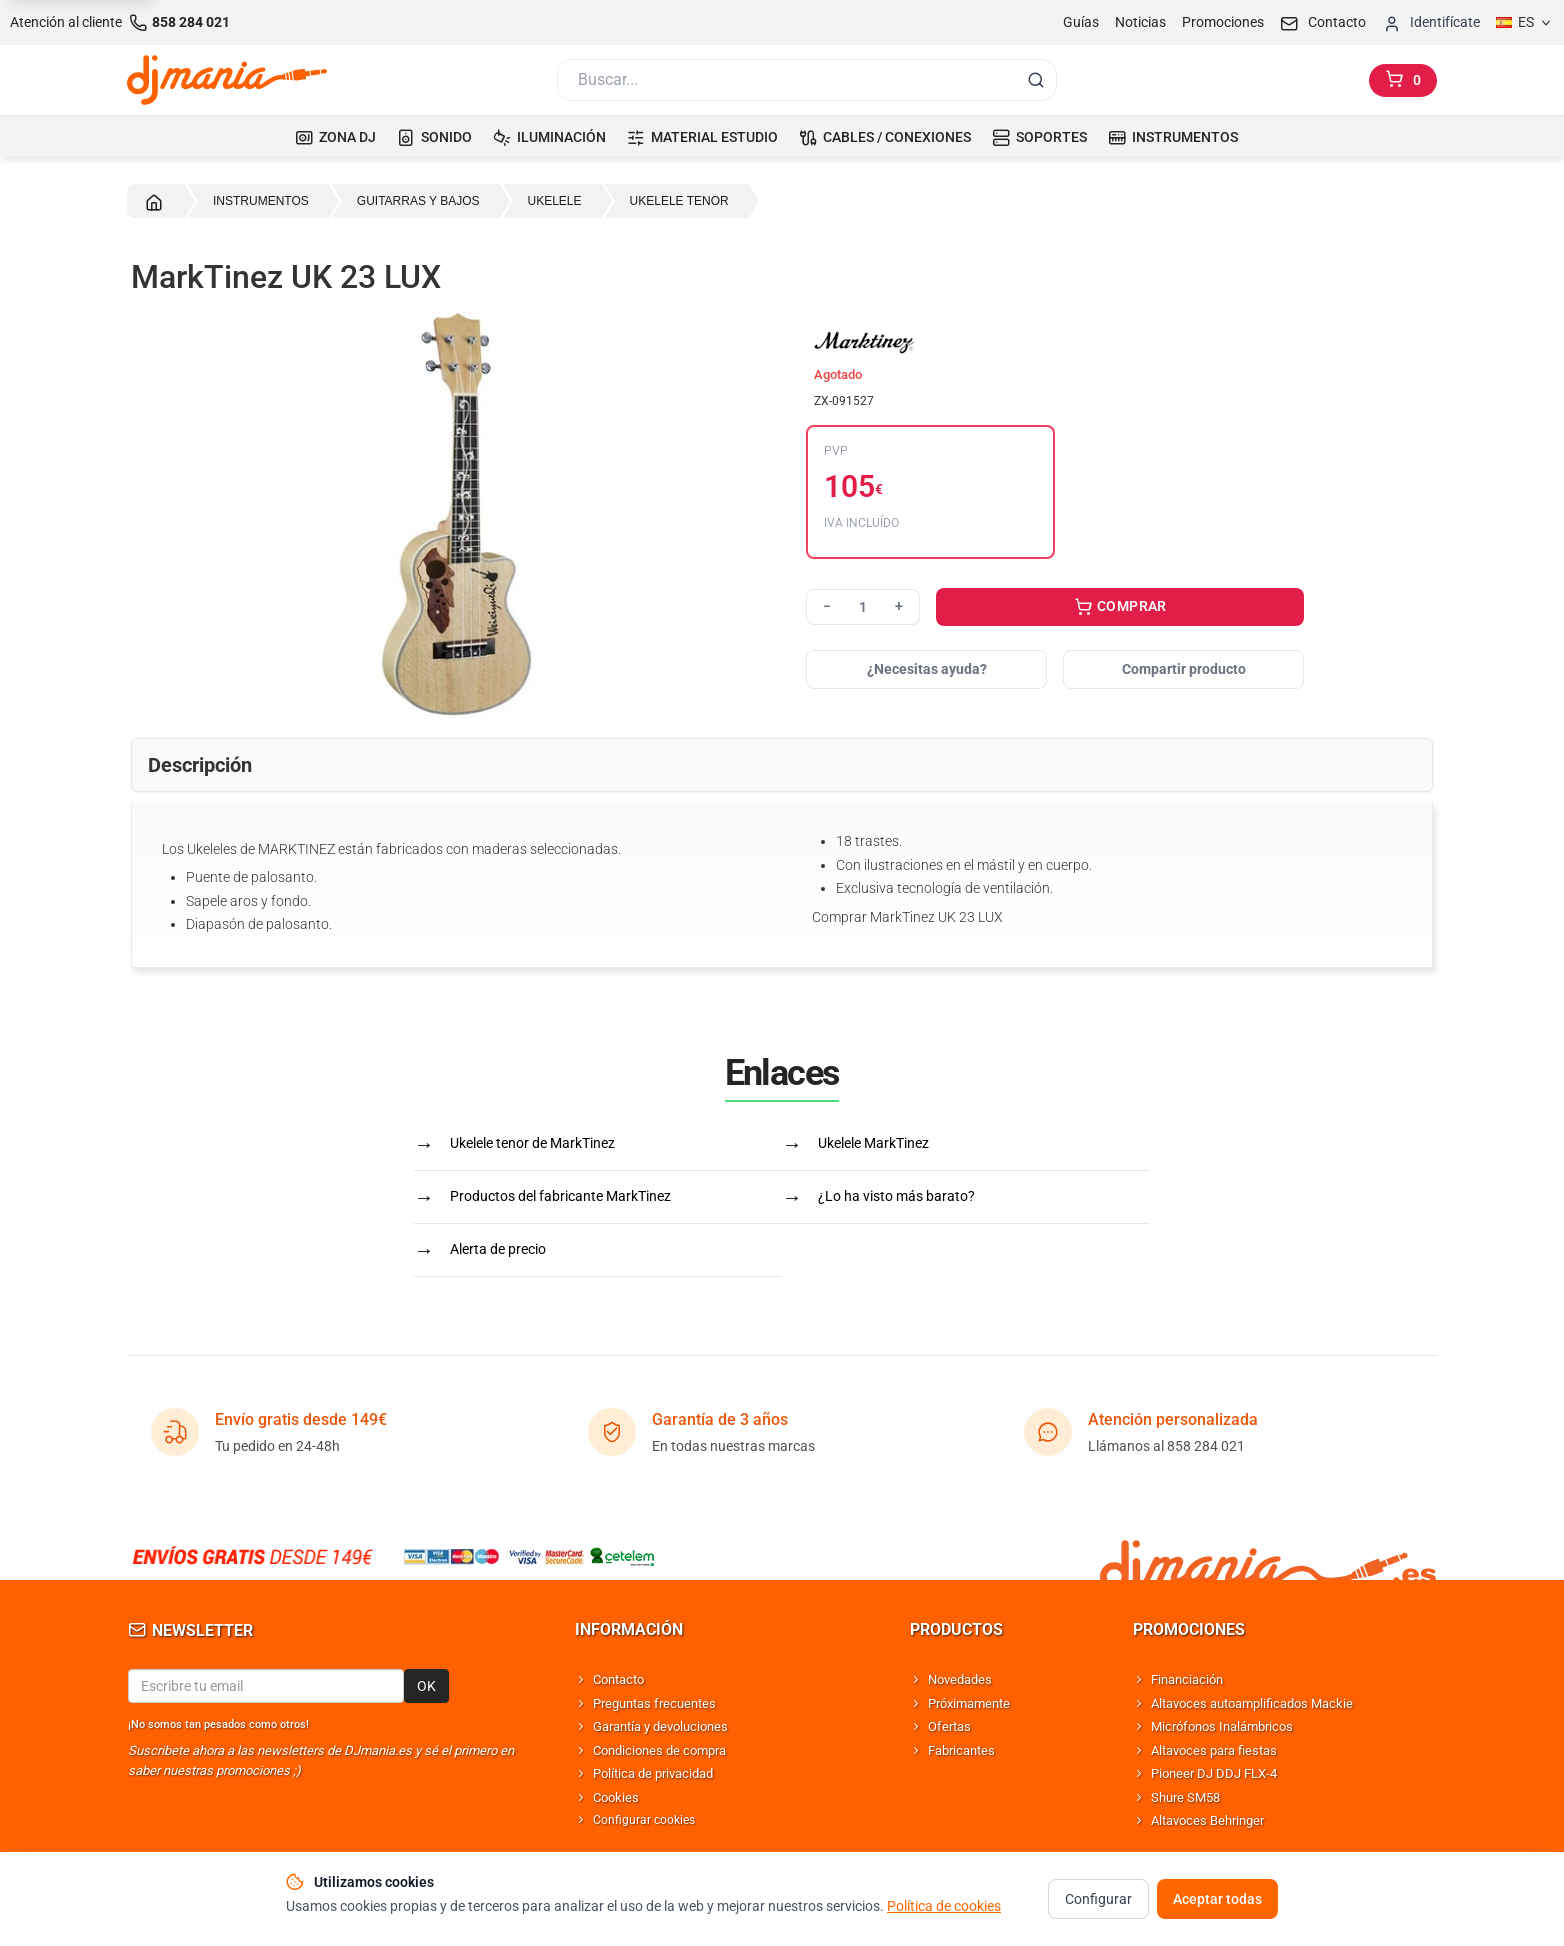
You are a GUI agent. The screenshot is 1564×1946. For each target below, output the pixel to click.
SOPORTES (1039, 137)
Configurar (1098, 1902)
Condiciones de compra (659, 1750)
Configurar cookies (644, 1820)
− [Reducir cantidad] (827, 606)
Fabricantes (961, 1750)
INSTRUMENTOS (1173, 137)
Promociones (1223, 22)
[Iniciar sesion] (1431, 22)
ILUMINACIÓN (549, 137)
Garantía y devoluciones (660, 1726)
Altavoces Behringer (1207, 1820)
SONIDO (434, 137)
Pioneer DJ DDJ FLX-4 (1214, 1773)
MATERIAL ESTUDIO (702, 137)
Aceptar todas (1217, 1902)
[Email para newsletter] (266, 1686)
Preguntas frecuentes (654, 1703)
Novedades (960, 1679)
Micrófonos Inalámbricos (1222, 1726)
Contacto (618, 1679)
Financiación (1187, 1679)
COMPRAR (1120, 608)
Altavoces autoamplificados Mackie (1252, 1703)
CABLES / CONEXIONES (885, 137)
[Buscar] (785, 80)
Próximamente (969, 1703)
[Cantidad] (863, 607)
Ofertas (949, 1726)
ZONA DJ (335, 137)
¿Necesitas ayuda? (927, 669)
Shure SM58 (1185, 1797)
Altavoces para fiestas (1214, 1750)
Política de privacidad (653, 1773)
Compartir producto (1184, 669)
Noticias (1140, 22)
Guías (1081, 22)
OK (426, 1686)
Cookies (616, 1797)
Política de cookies (944, 1909)
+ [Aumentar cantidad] (899, 606)
